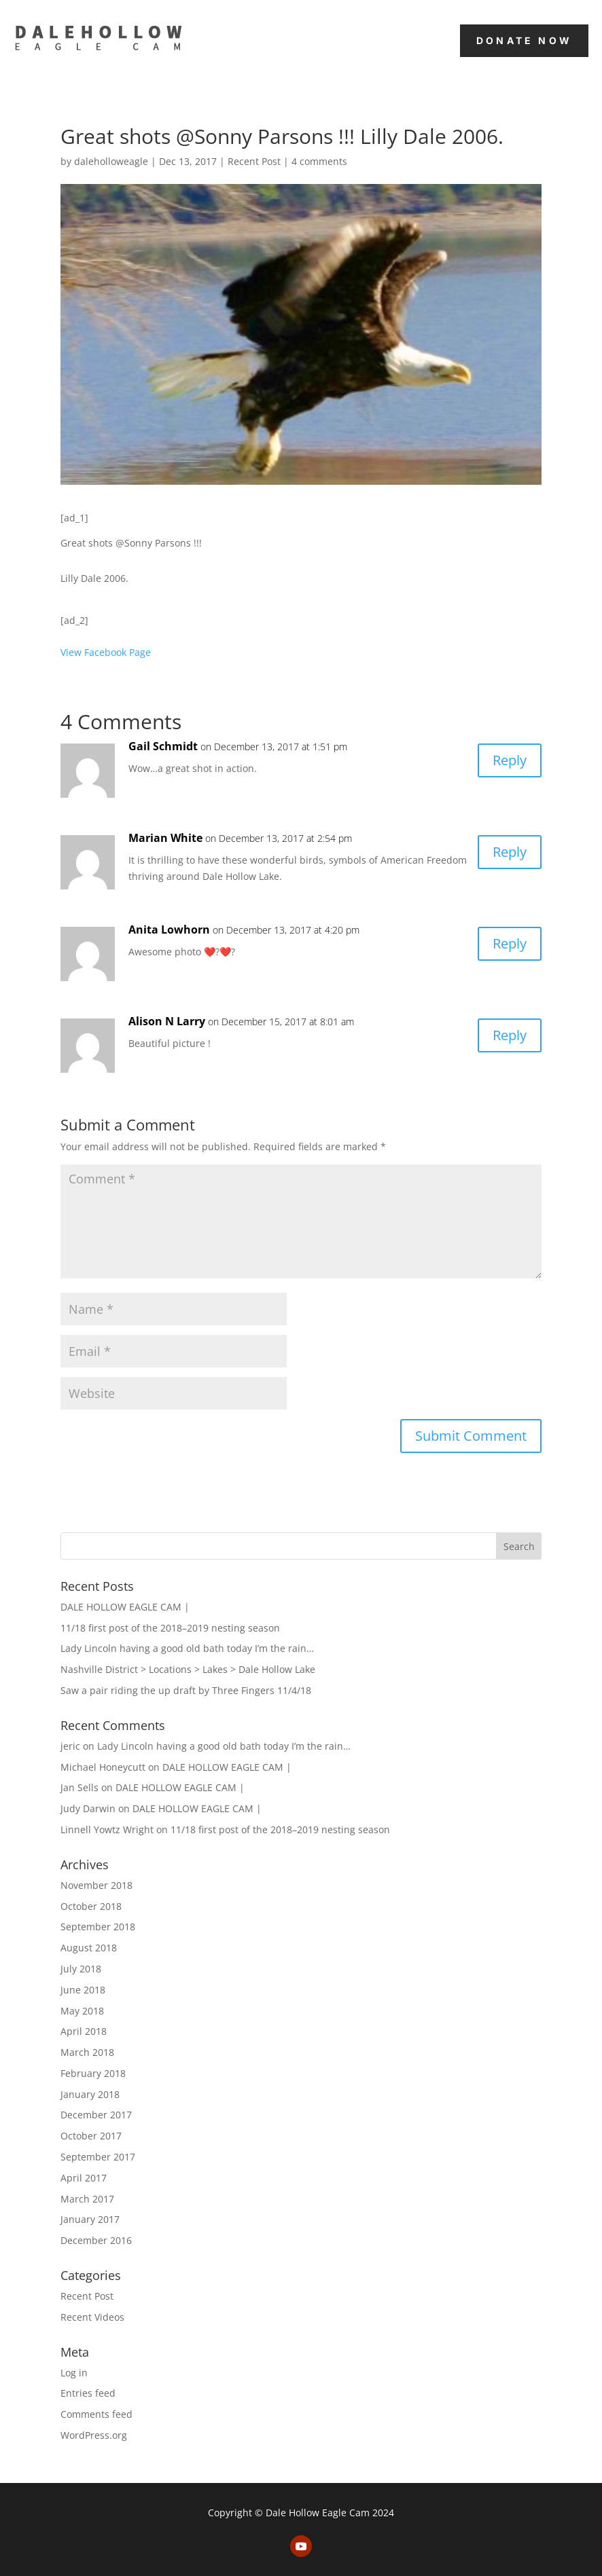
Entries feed (88, 2393)
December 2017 (96, 2114)
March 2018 (87, 2052)
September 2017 (97, 2156)
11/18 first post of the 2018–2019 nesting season (170, 1627)
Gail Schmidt (163, 746)
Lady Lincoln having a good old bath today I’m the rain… (187, 1648)
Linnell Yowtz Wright (107, 1829)
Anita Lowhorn (169, 929)
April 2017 (83, 2177)
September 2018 (97, 1926)
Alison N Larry (166, 1021)
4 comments (319, 161)
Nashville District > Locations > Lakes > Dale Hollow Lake (187, 1669)
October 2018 (91, 1906)
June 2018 (82, 1989)
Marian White (165, 837)
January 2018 (90, 2094)
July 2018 (80, 1968)
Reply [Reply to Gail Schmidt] (510, 760)
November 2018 (96, 1885)
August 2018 (88, 1947)
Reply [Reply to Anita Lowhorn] (510, 943)
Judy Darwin (88, 1808)
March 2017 (87, 2198)
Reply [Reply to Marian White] (510, 852)
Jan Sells (79, 1787)
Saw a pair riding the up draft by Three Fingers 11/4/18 (185, 1690)
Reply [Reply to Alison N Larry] (510, 1035)
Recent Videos (92, 2317)
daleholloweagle (111, 161)
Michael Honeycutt (102, 1767)
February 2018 (93, 2073)
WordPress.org (93, 2435)
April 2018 (83, 2031)
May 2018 (82, 2010)
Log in (74, 2372)
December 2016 (96, 2240)
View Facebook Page (105, 652)
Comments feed (96, 2414)
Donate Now (524, 40)
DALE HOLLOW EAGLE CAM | (125, 1606)
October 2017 (91, 2135)
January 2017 (90, 2219)
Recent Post (254, 161)
